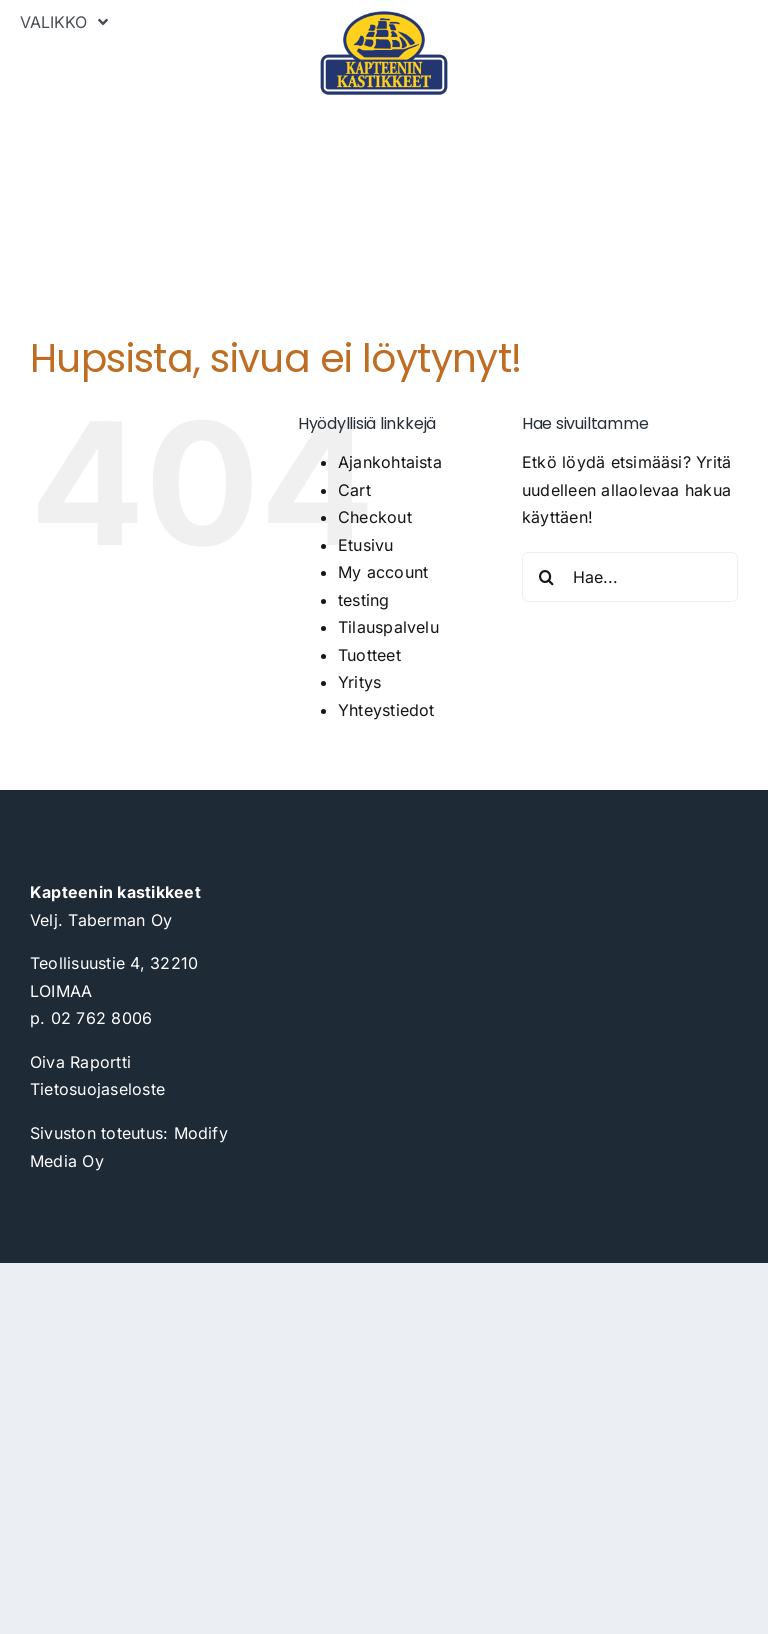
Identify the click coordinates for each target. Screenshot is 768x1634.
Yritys (359, 682)
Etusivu (366, 545)
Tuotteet (369, 655)
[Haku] (547, 577)
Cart (354, 490)
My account (383, 572)
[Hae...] (630, 577)
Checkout (375, 517)
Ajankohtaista (390, 462)
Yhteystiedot (386, 710)
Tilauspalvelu (388, 627)
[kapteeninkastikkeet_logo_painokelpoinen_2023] (383, 18)
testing (364, 600)
